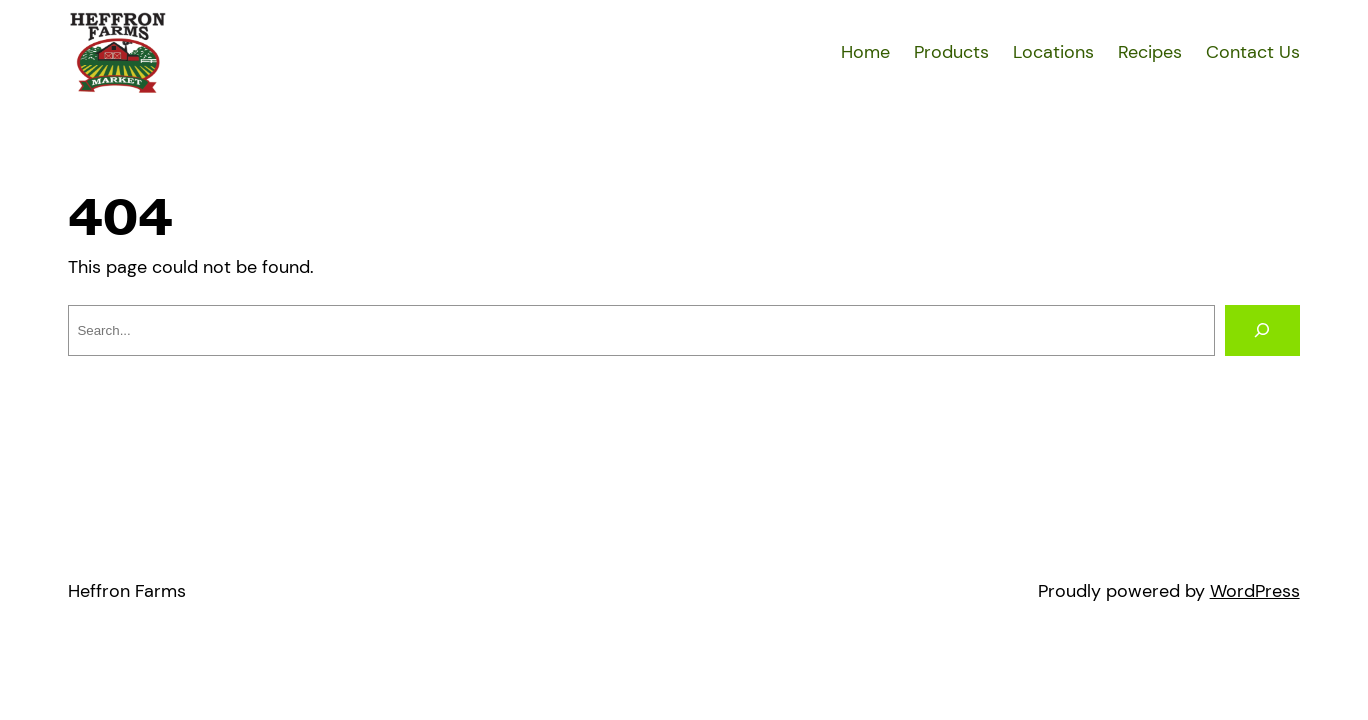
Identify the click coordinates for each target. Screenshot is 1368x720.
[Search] (1262, 331)
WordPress (1255, 591)
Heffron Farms (127, 591)
